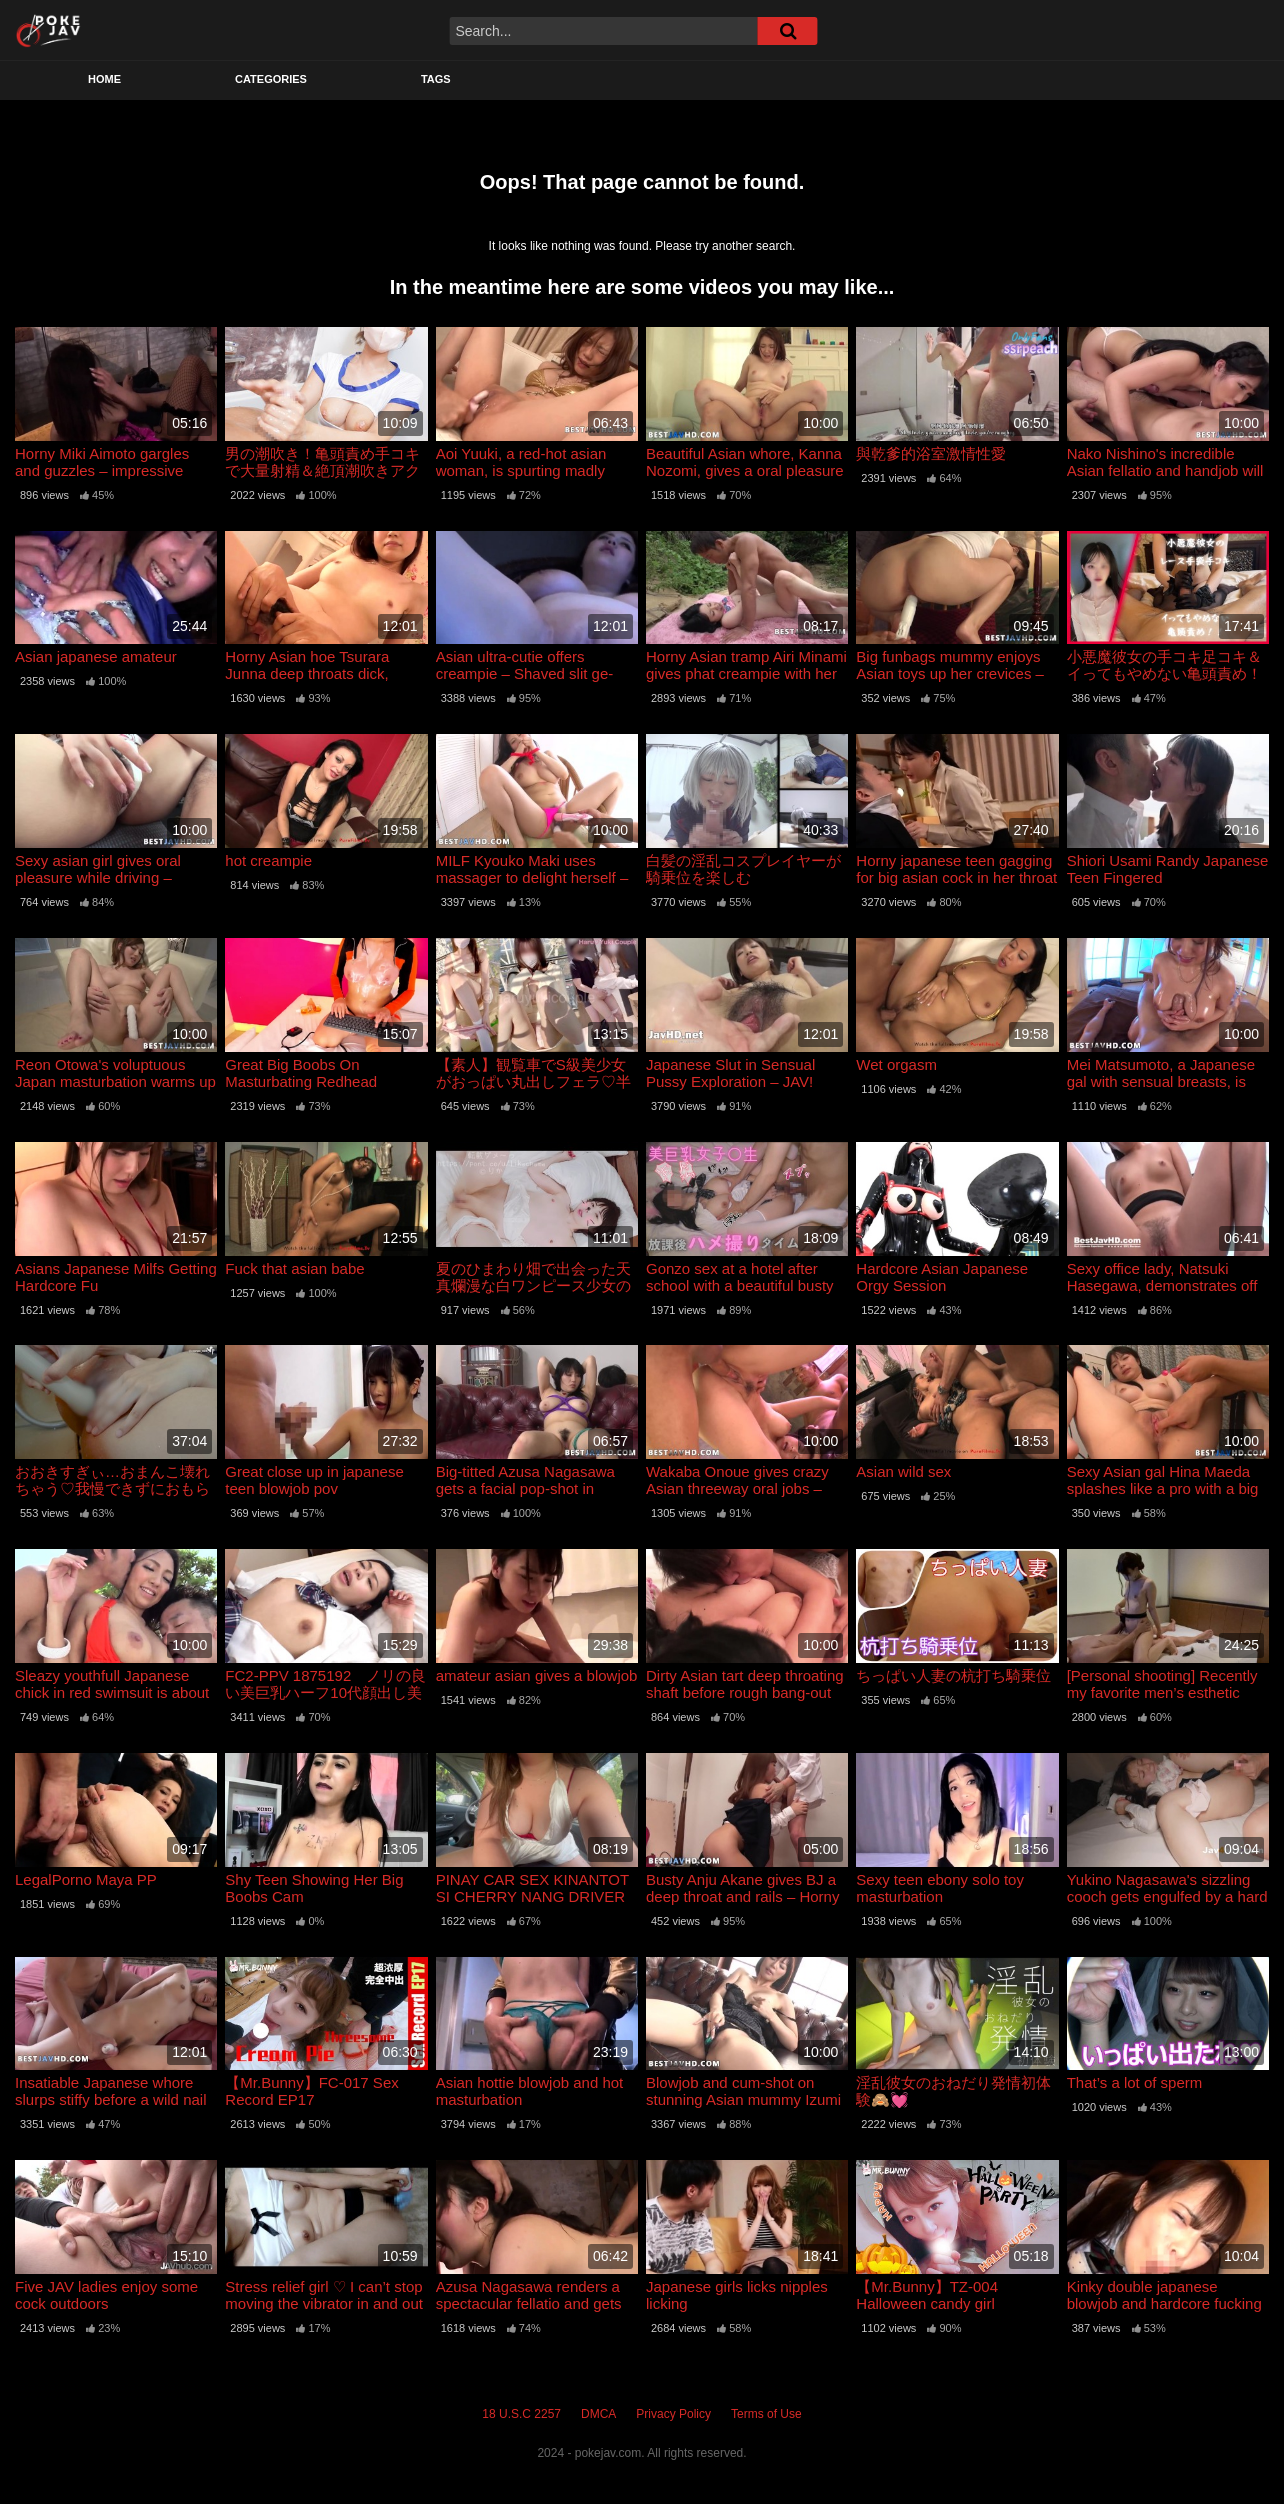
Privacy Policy (673, 2414)
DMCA (598, 2414)
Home (104, 79)
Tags (436, 79)
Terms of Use (766, 2414)
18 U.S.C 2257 (521, 2414)
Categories (271, 79)
